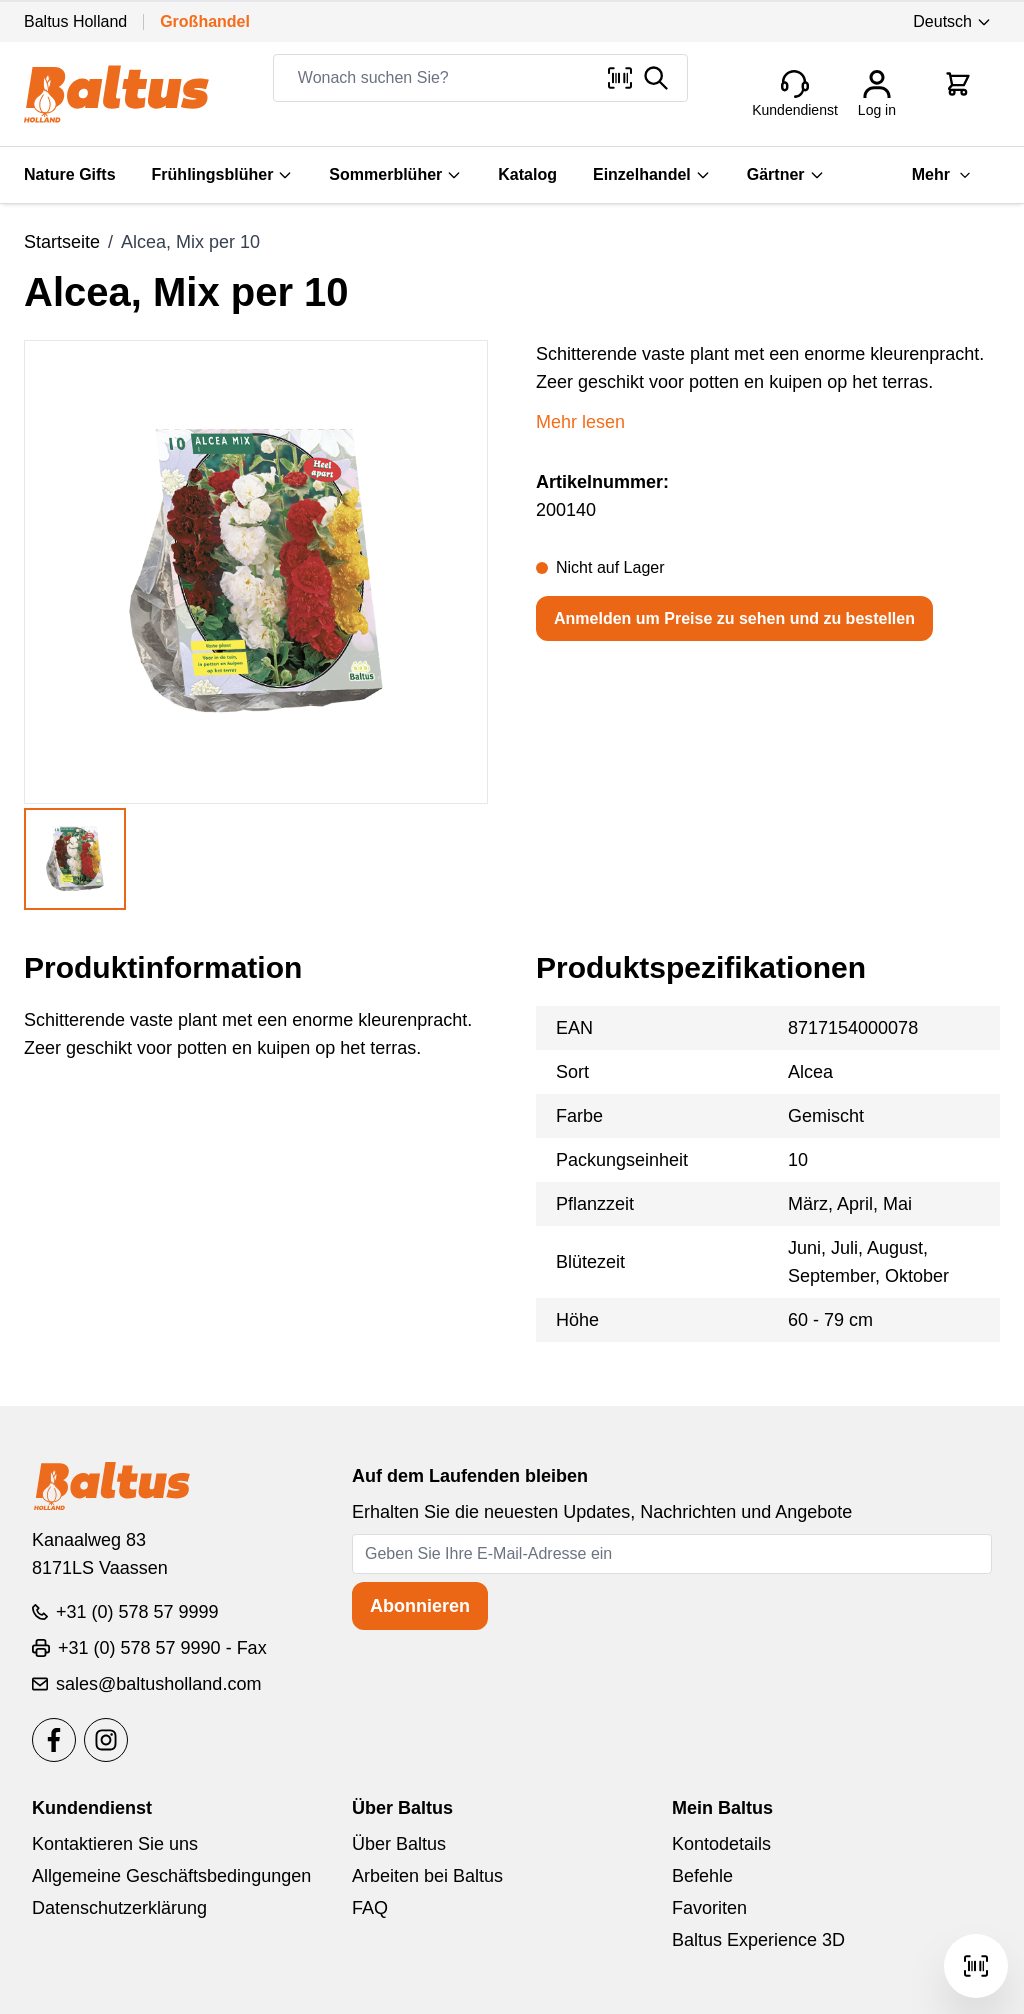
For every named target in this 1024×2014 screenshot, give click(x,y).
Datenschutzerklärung (119, 1908)
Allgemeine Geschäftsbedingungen (171, 1876)
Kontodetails (721, 1844)
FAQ (370, 1908)
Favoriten (709, 1908)
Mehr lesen (580, 422)
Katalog (527, 174)
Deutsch (952, 21)
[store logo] (116, 94)
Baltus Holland (75, 21)
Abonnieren (420, 1606)
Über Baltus (399, 1844)
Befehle (702, 1876)
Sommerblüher (395, 174)
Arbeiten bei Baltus (427, 1876)
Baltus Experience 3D (758, 1940)
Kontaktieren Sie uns (115, 1844)
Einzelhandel (652, 174)
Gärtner (786, 174)
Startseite (62, 242)
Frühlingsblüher (223, 174)
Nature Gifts (70, 174)
